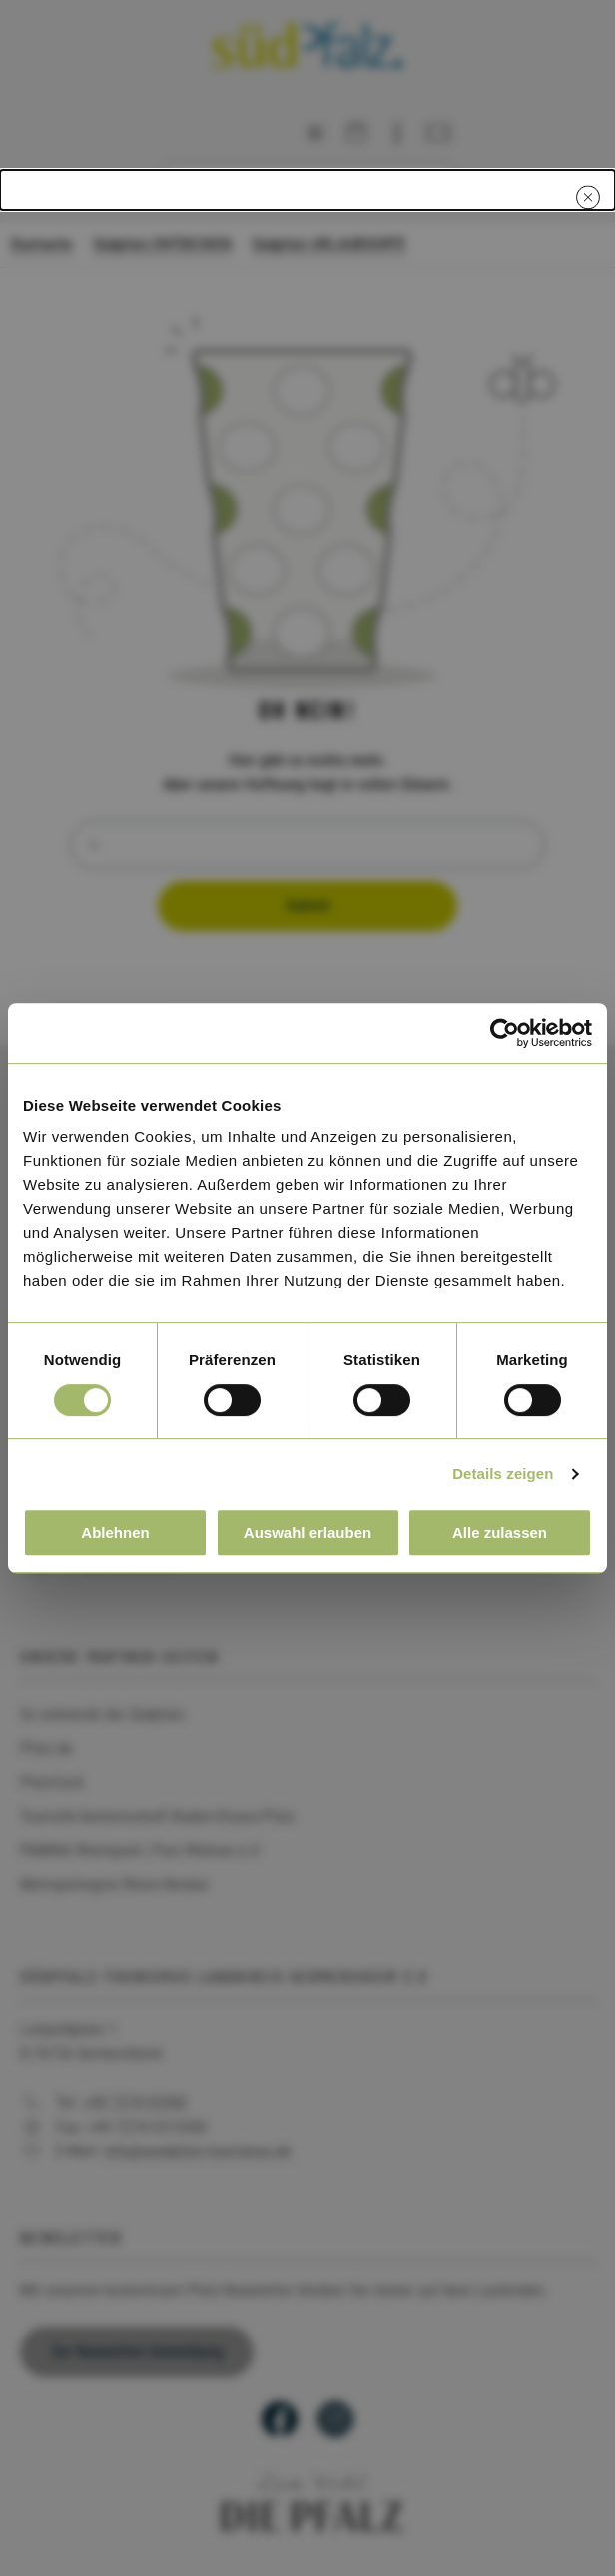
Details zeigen (502, 1473)
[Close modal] (588, 197)
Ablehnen (115, 1532)
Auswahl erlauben (307, 1532)
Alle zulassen (499, 1532)
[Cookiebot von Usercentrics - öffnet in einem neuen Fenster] (504, 1033)
